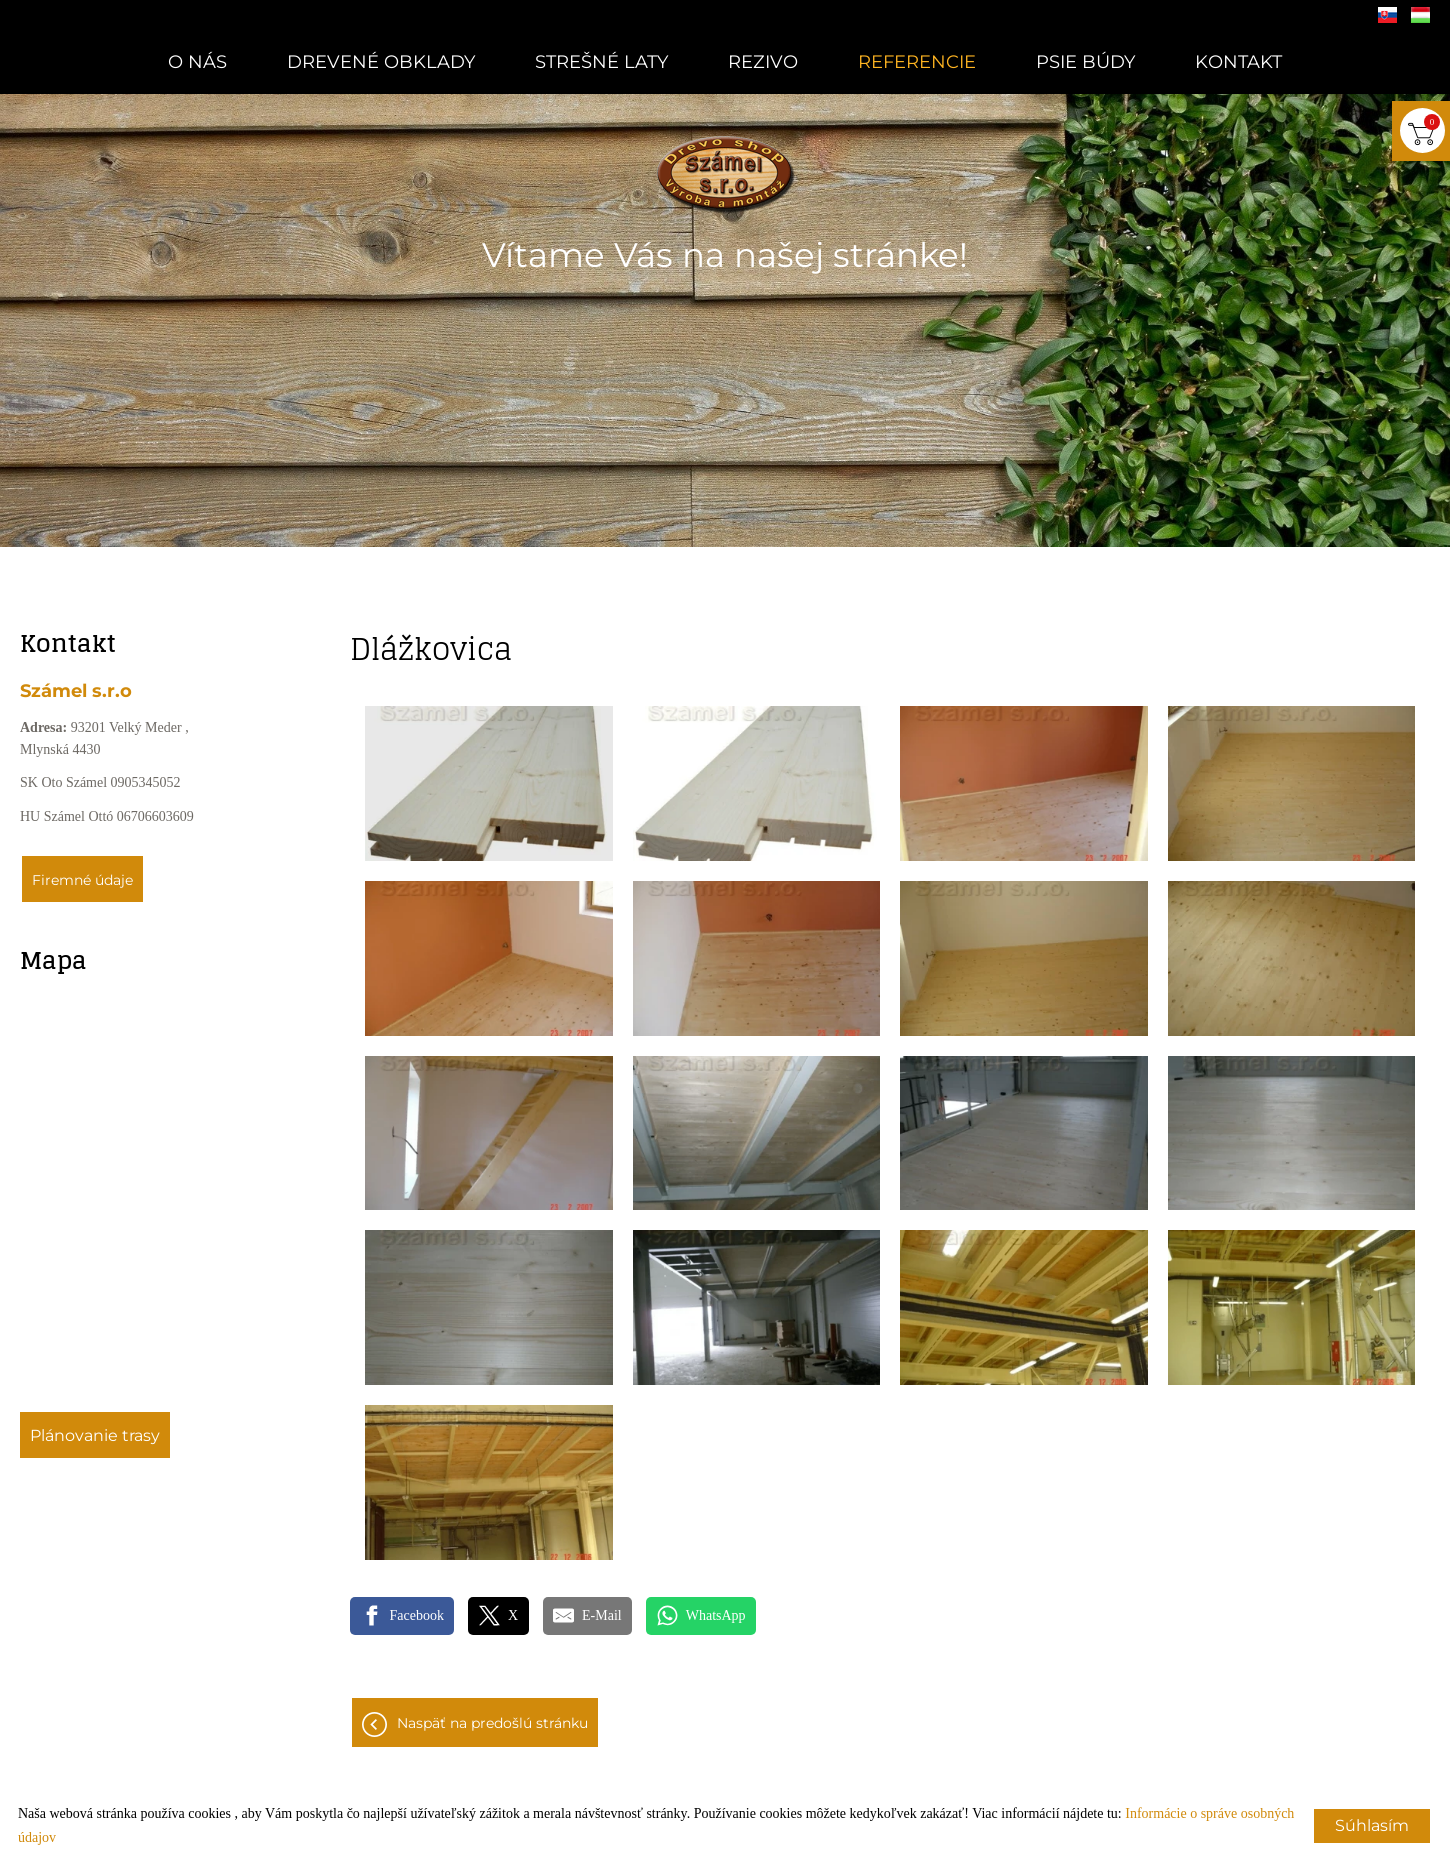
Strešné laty (601, 62)
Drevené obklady (381, 62)
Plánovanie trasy (95, 1435)
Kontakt (1238, 62)
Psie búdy (1085, 62)
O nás (197, 62)
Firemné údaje (82, 880)
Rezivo (763, 62)
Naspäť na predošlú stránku (492, 1723)
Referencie (917, 62)
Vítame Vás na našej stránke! (725, 255)
